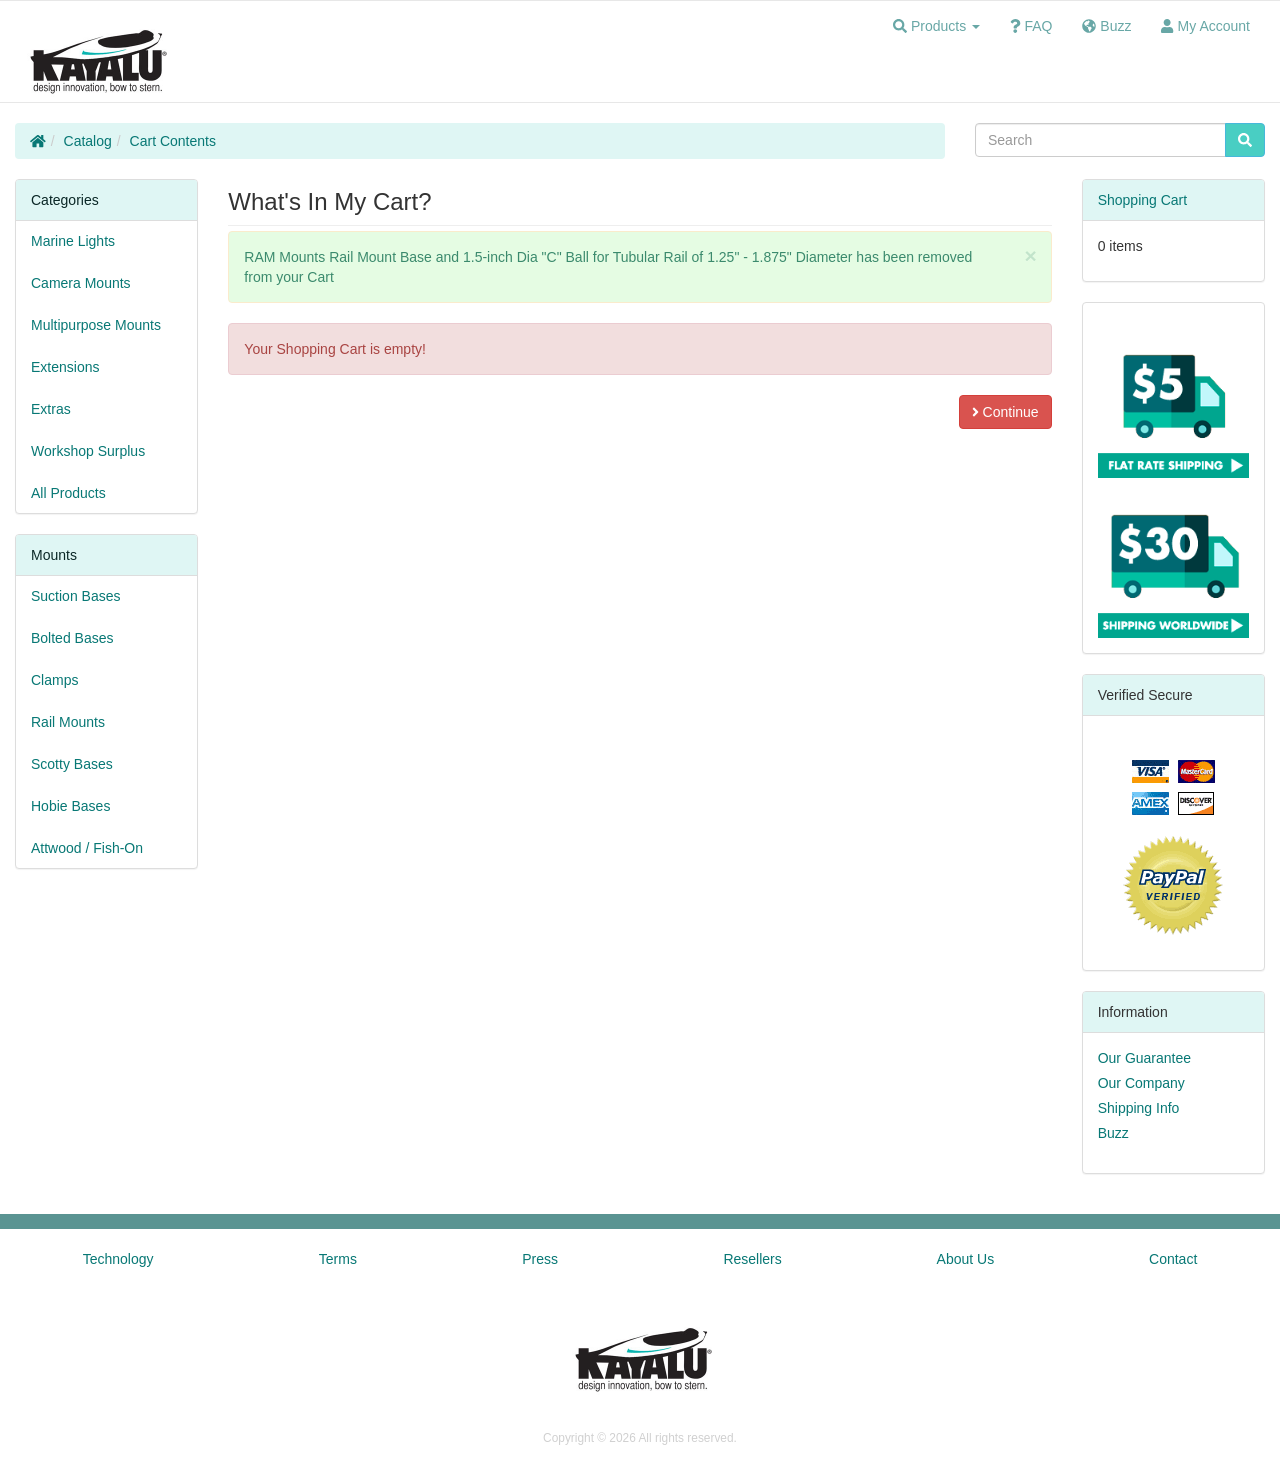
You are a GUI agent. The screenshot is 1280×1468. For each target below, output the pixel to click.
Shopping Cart (1143, 200)
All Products (68, 493)
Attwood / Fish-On (87, 848)
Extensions (65, 367)
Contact (1173, 1259)
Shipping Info (1139, 1108)
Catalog (88, 141)
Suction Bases (76, 596)
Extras (51, 409)
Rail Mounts (68, 722)
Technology (118, 1259)
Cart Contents (173, 141)
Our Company (1141, 1083)
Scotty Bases (72, 764)
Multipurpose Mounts (96, 325)
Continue (1005, 412)
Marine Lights (73, 241)
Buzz (1113, 1133)
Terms (338, 1259)
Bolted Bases (72, 638)
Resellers (752, 1259)
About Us (966, 1259)
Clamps (54, 680)
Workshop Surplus (88, 451)
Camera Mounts (81, 283)
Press (540, 1259)
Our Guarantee (1144, 1058)
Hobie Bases (70, 806)
